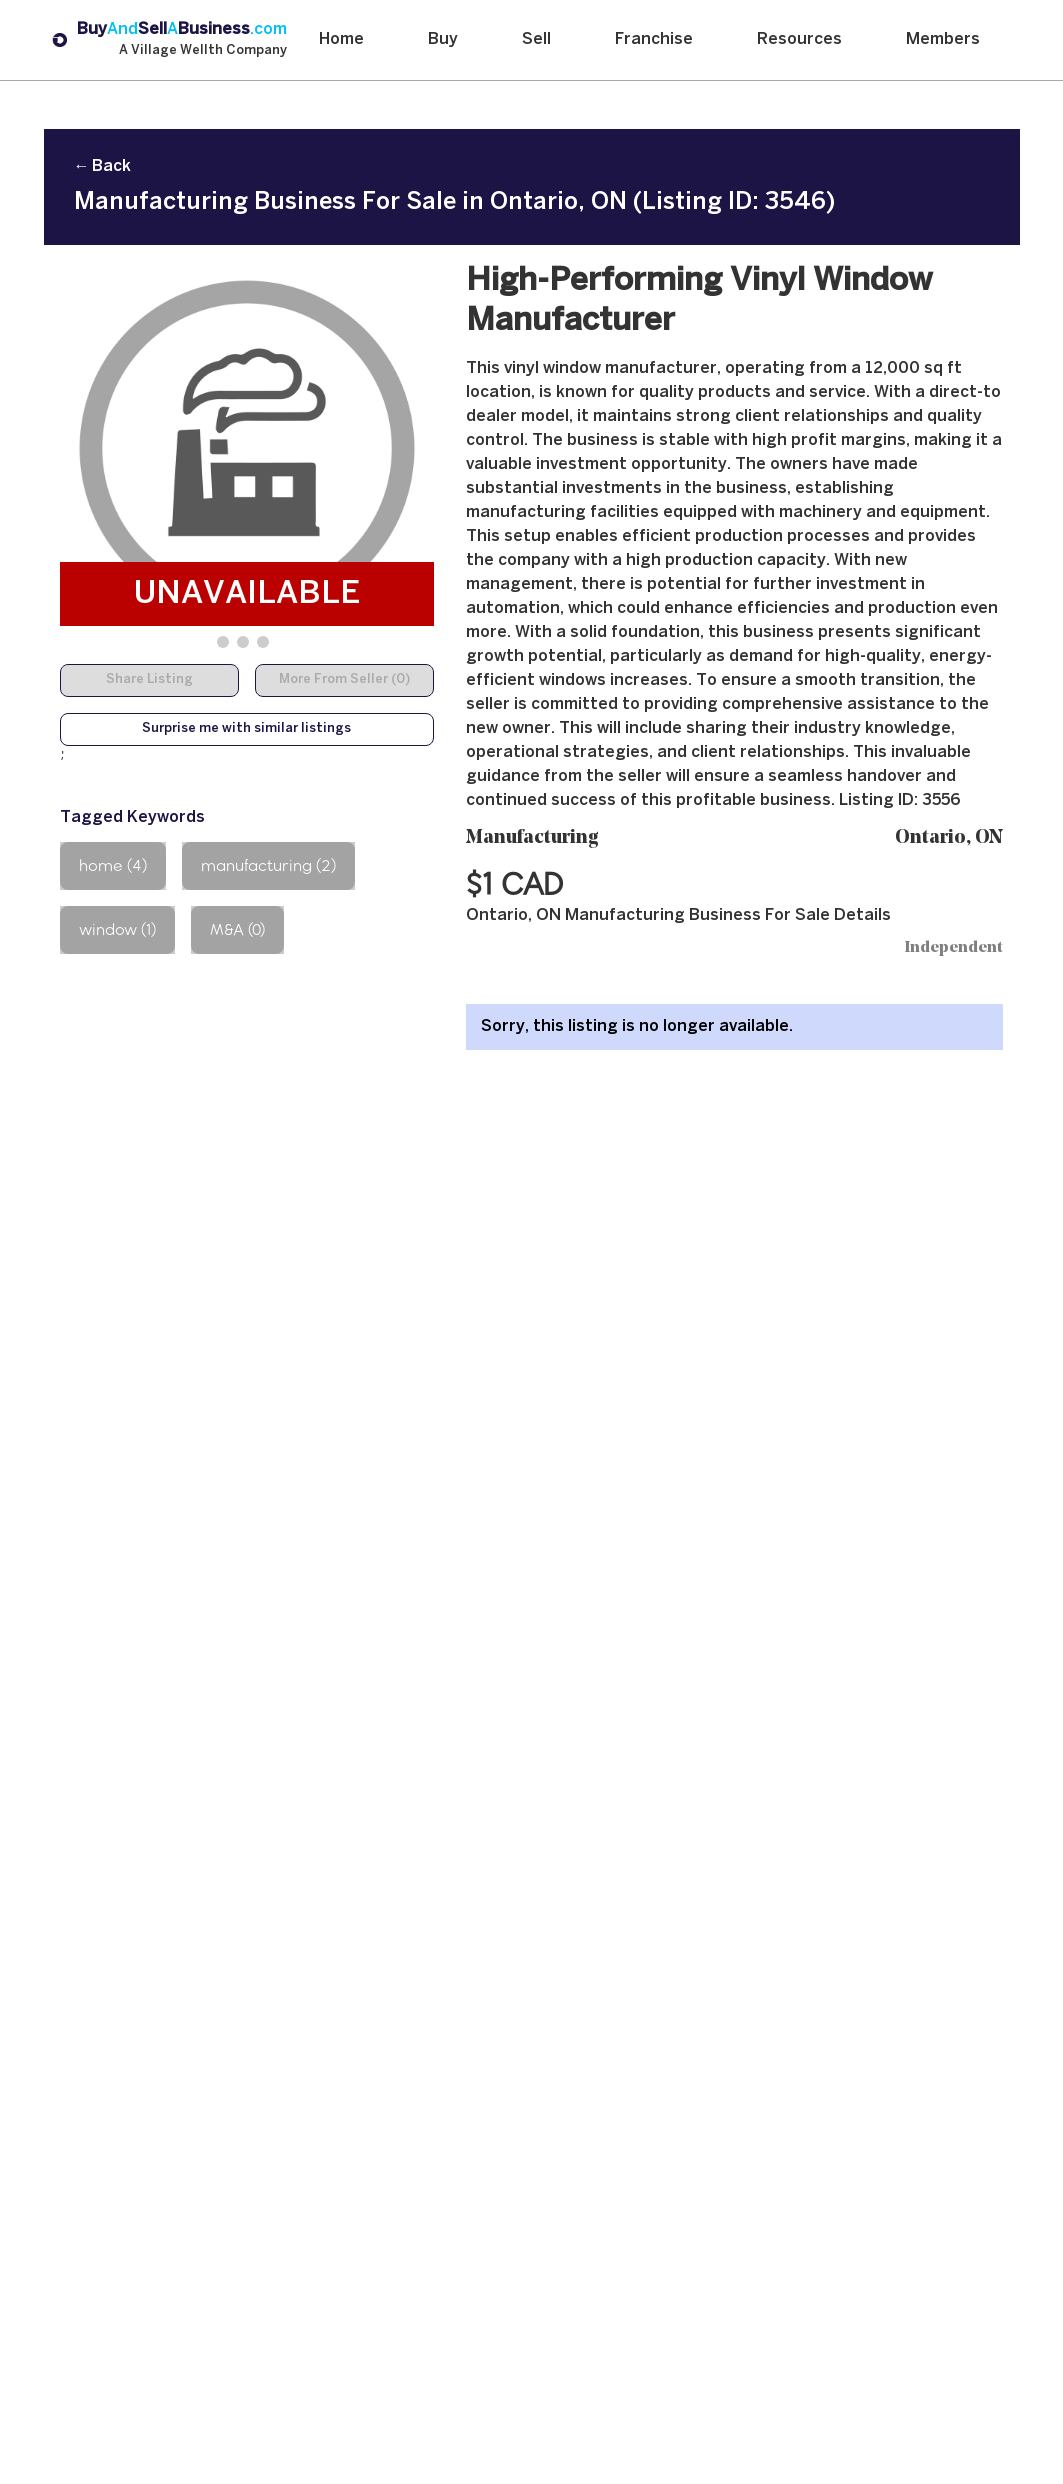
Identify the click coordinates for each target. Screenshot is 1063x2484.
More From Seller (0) (344, 680)
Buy (443, 39)
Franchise (654, 39)
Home (341, 39)
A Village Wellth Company (203, 51)
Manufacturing (532, 838)
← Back (102, 166)
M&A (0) (237, 929)
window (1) (117, 929)
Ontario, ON (949, 838)
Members (943, 39)
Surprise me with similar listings (246, 729)
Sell (536, 39)
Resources (799, 39)
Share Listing (149, 680)
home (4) (113, 865)
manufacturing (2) (268, 865)
